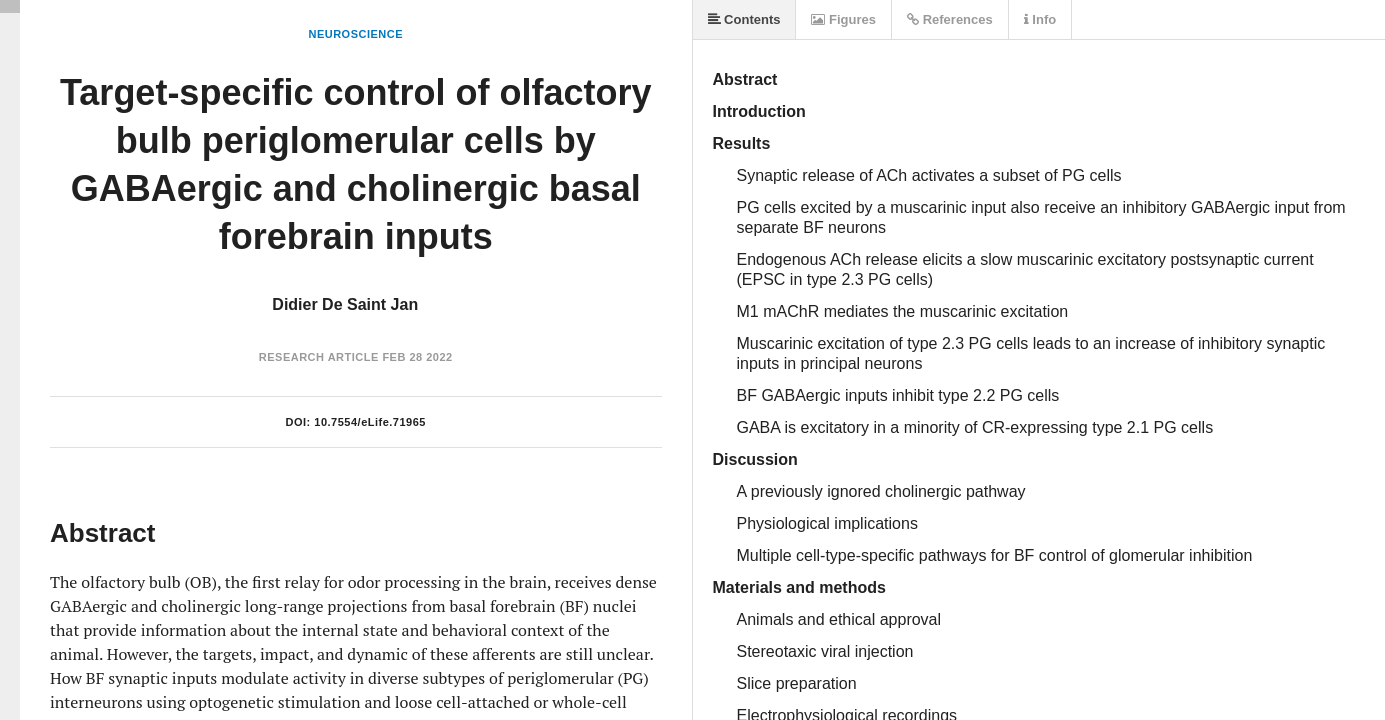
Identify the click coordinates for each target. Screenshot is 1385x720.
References (950, 19)
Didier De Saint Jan (345, 304)
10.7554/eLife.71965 (370, 422)
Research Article (319, 357)
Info (1040, 19)
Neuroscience (355, 34)
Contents (744, 19)
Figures (843, 19)
